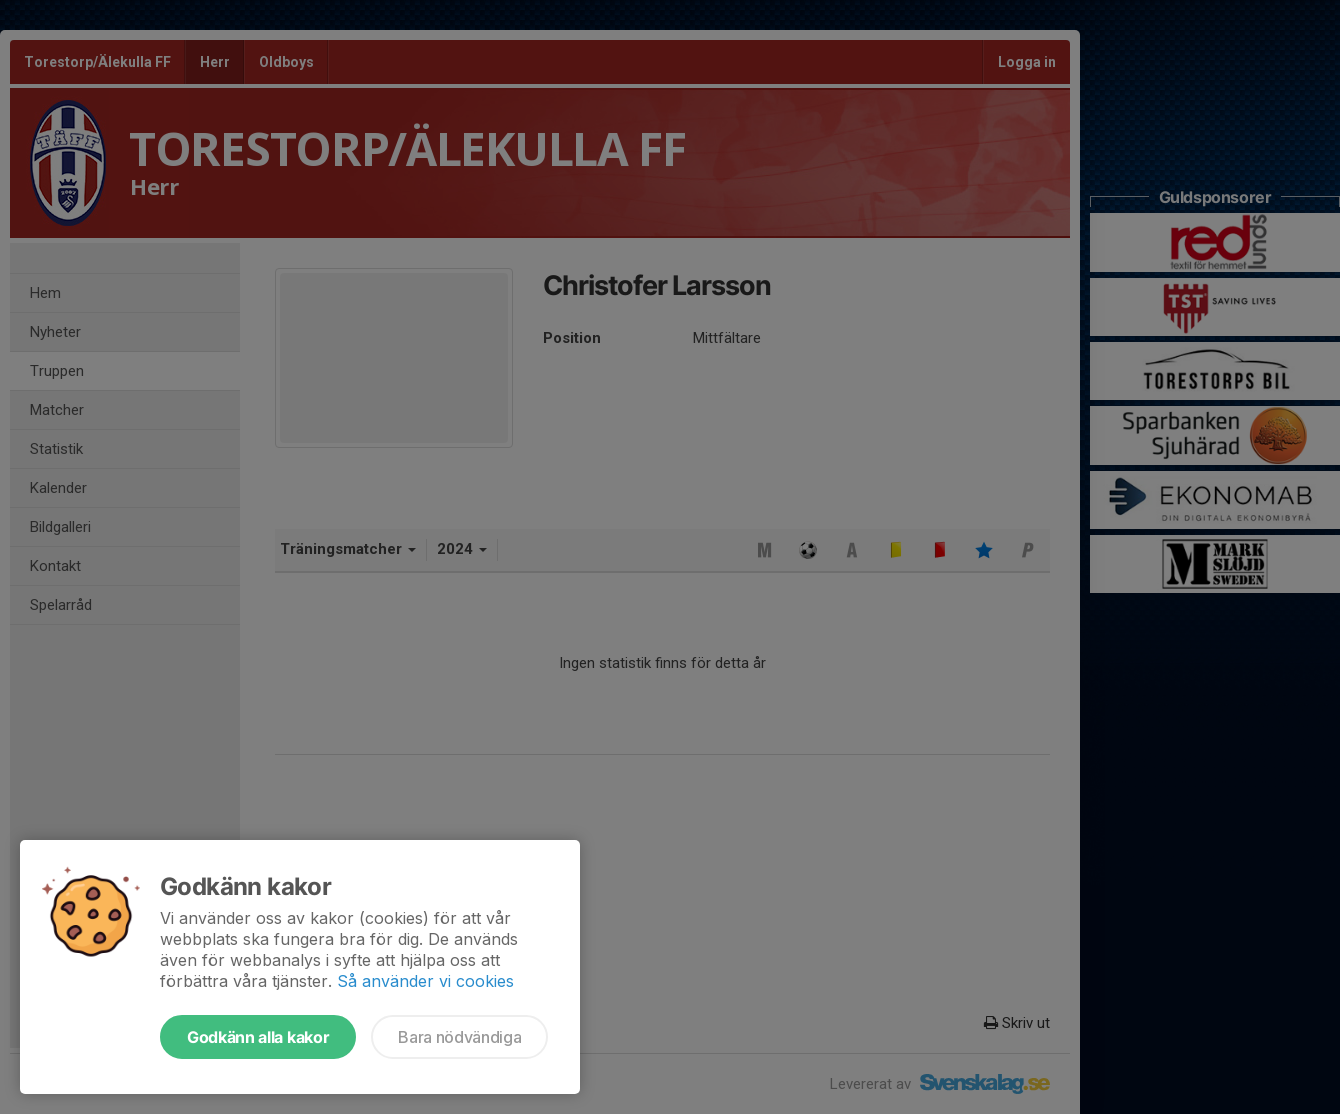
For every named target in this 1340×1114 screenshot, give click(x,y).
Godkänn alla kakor (258, 1037)
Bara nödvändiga (459, 1037)
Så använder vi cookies (425, 981)
